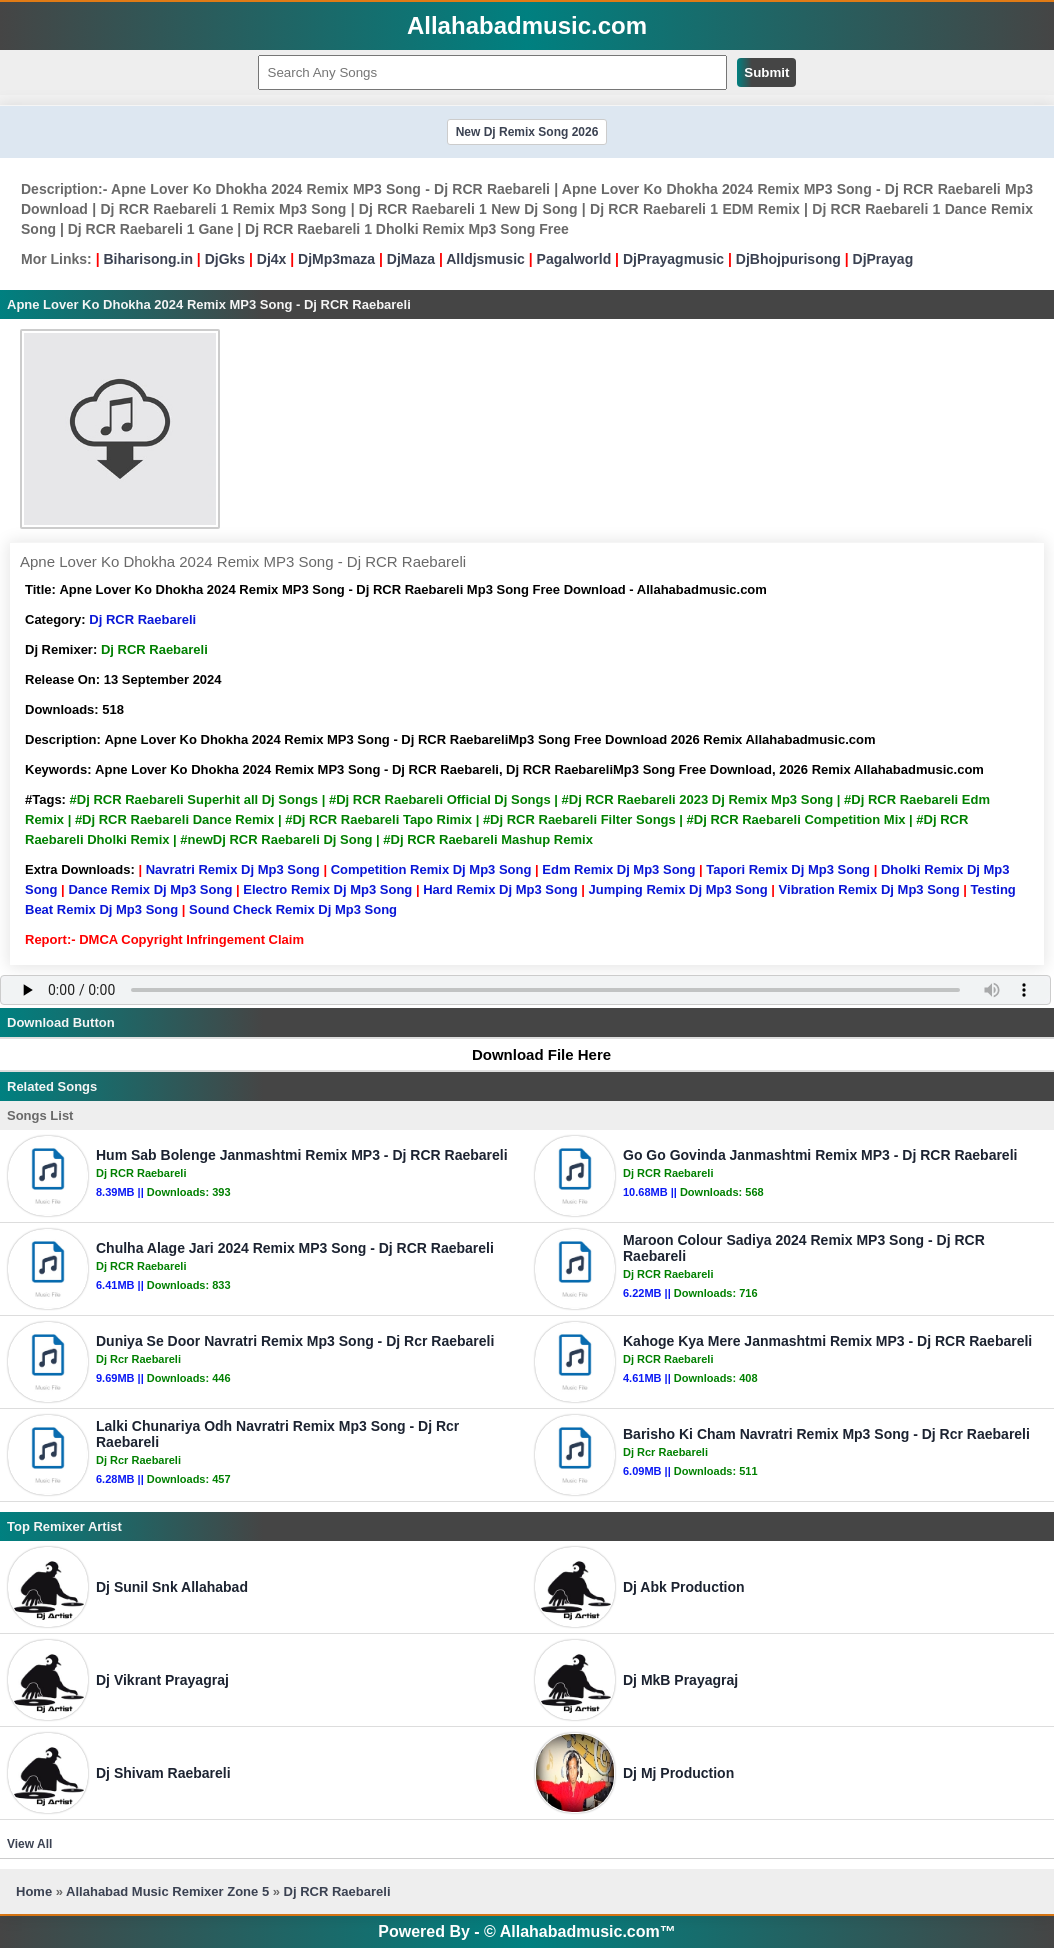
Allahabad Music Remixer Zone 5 (167, 1891)
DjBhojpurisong (788, 259)
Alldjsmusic (485, 259)
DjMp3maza (336, 259)
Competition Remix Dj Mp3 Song (431, 869)
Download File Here (532, 1054)
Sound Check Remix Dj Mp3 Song (293, 909)
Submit (766, 72)
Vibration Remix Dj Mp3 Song (869, 889)
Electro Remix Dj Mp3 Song (327, 889)
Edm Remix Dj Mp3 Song (618, 869)
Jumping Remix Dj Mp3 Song (678, 889)
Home (34, 1891)
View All (29, 1844)
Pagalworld (574, 259)
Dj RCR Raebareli (142, 619)
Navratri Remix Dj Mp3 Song (233, 869)
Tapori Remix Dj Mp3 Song (788, 869)
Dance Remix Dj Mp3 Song (150, 889)
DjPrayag (883, 259)
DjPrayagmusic (673, 259)
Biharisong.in (147, 259)
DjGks (225, 259)
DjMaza (411, 259)
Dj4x (272, 259)
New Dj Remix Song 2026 (527, 132)
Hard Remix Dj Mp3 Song (500, 889)
